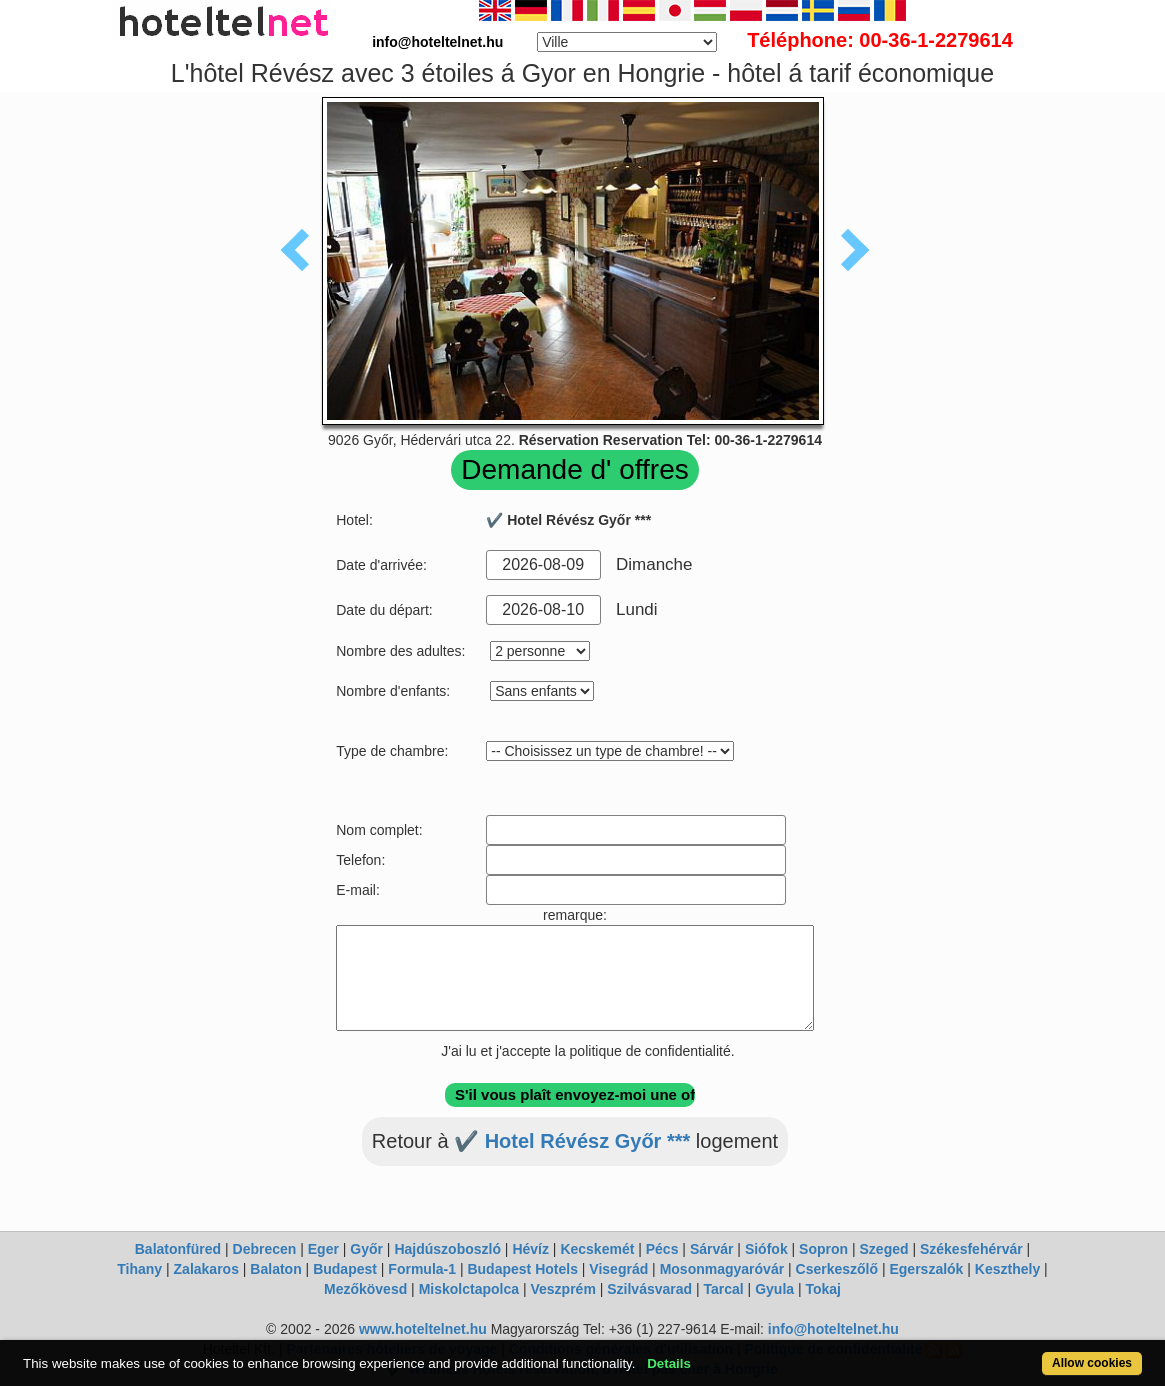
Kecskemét (597, 1249)
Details (669, 1363)
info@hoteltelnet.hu (833, 1329)
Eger (323, 1249)
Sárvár (712, 1249)
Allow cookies (1092, 1363)
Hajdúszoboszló (447, 1249)
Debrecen (265, 1249)
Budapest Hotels (522, 1269)
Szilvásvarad (649, 1289)
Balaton (275, 1269)
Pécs (662, 1249)
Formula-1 (422, 1269)
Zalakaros (206, 1269)
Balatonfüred (178, 1249)
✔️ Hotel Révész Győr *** (572, 1141)
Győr (366, 1249)
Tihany (139, 1269)
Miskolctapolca (469, 1289)
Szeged (884, 1249)
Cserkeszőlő (837, 1269)
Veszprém (562, 1289)
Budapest (345, 1269)
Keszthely (1007, 1269)
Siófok (766, 1249)
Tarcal (724, 1289)
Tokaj (823, 1289)
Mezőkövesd (365, 1289)
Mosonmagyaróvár (722, 1269)
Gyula (774, 1289)
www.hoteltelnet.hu (423, 1329)
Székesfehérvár (971, 1249)
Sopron (823, 1249)
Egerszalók (926, 1269)
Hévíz (530, 1249)
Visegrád (618, 1269)
